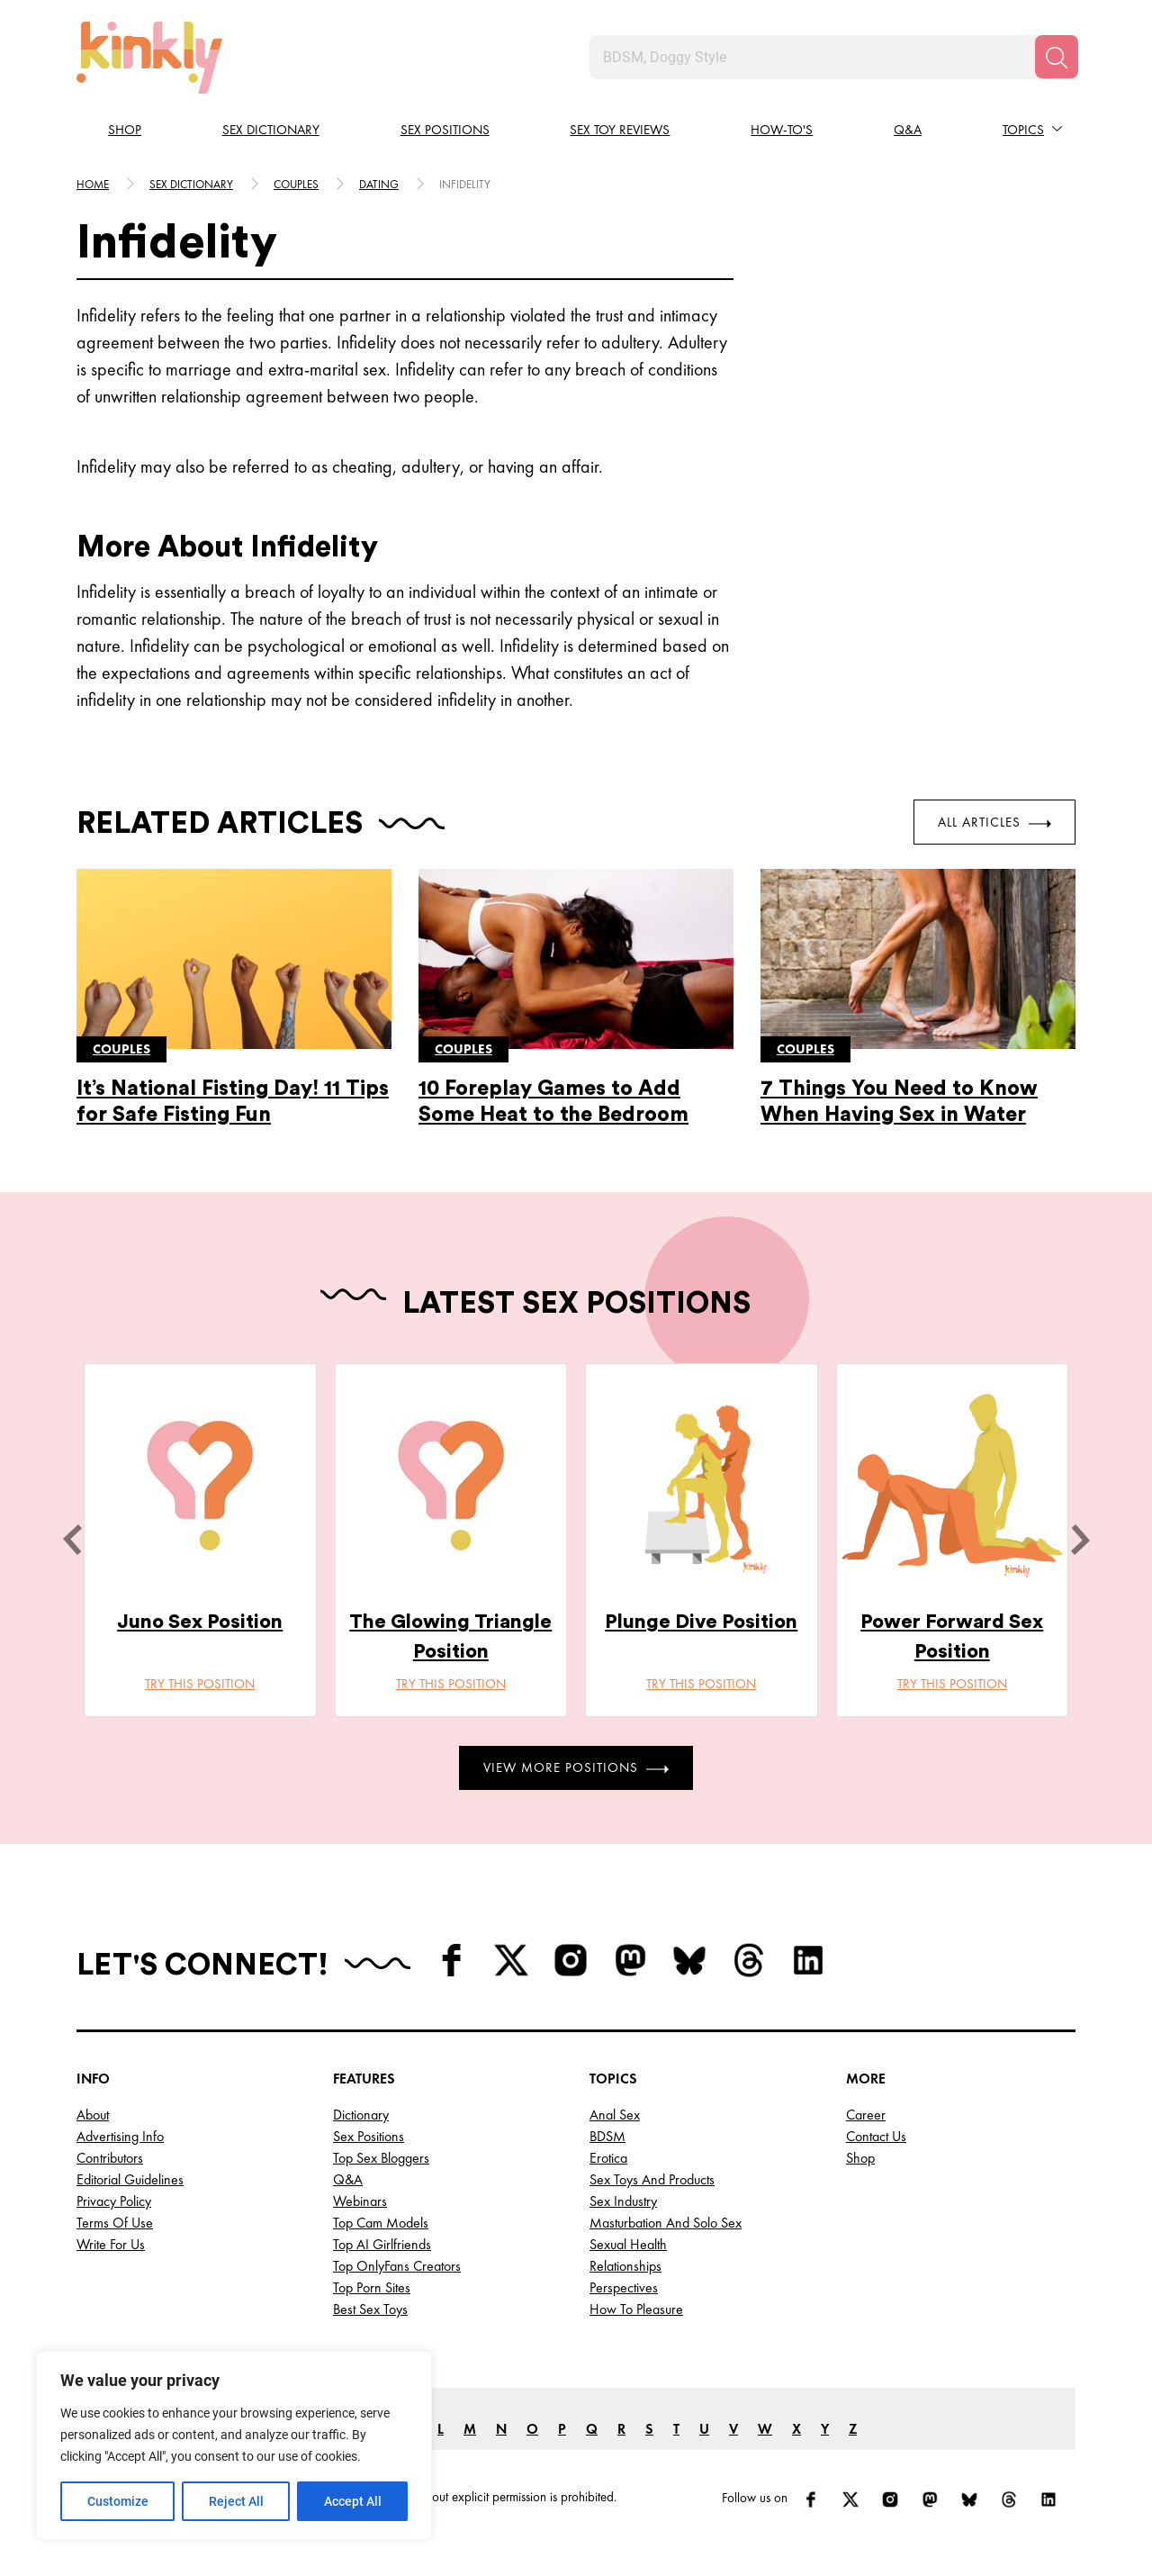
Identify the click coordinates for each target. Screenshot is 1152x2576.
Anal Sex (615, 2114)
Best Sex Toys (370, 2309)
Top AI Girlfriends (382, 2244)
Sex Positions (445, 130)
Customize (117, 2501)
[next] (1080, 1539)
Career (866, 2114)
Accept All (353, 2501)
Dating (379, 184)
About (92, 2114)
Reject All (236, 2501)
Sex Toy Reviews (620, 130)
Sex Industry (623, 2201)
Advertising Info (120, 2136)
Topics (1023, 130)
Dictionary (361, 2114)
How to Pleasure (636, 2309)
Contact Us (876, 2136)
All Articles (994, 822)
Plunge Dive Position (701, 1621)
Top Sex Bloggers (381, 2157)
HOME (92, 184)
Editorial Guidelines (130, 2179)
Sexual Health (628, 2244)
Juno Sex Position (200, 1621)
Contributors (109, 2157)
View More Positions (576, 1767)
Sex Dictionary (271, 130)
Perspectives (624, 2287)
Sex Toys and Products (652, 2179)
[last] (72, 1539)
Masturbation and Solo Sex (666, 2222)
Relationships (626, 2265)
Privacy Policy (113, 2201)
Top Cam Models (380, 2222)
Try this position (200, 1684)
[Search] (1056, 56)
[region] (234, 2445)
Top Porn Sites (371, 2287)
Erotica (608, 2157)
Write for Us (110, 2244)
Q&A (908, 130)
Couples (296, 184)
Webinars (360, 2201)
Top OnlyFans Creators (397, 2265)
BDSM (608, 2136)
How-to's (782, 130)
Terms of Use (114, 2222)
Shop (124, 130)
